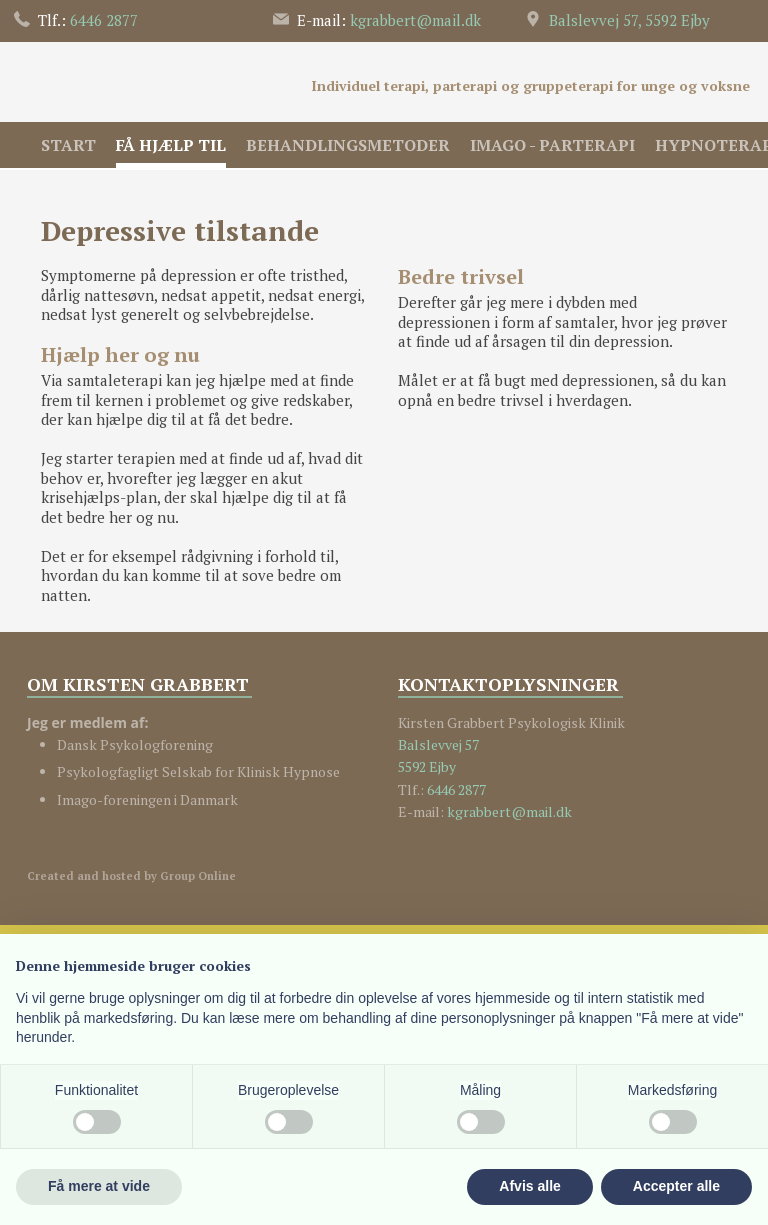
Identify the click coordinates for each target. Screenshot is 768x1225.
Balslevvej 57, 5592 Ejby (629, 20)
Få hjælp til (171, 145)
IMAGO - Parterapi (552, 145)
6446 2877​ (456, 789)
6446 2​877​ (104, 20)
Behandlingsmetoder (348, 145)
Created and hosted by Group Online (131, 876)
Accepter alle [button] (676, 1186)
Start (68, 145)
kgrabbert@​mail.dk (415, 20)
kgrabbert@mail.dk (509, 811)
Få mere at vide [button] (99, 1186)
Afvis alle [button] (529, 1186)
